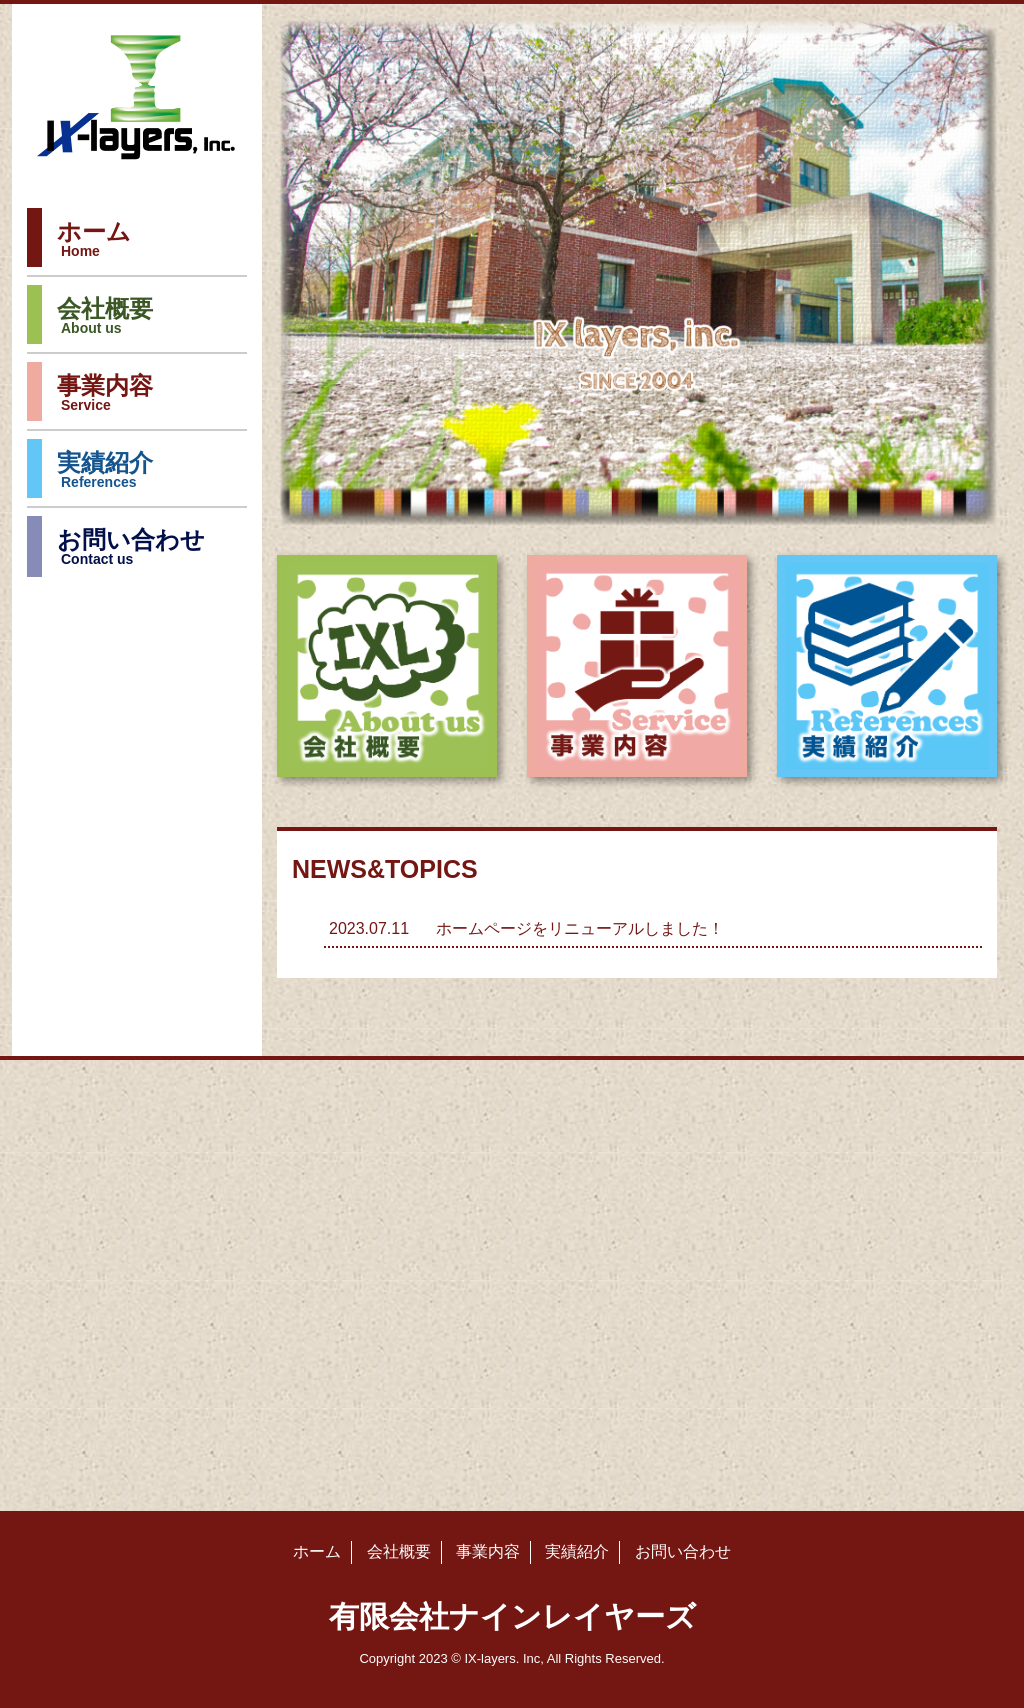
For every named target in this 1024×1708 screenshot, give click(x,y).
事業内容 (105, 396)
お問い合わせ (131, 550)
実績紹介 (105, 473)
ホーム (94, 242)
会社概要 (105, 319)
